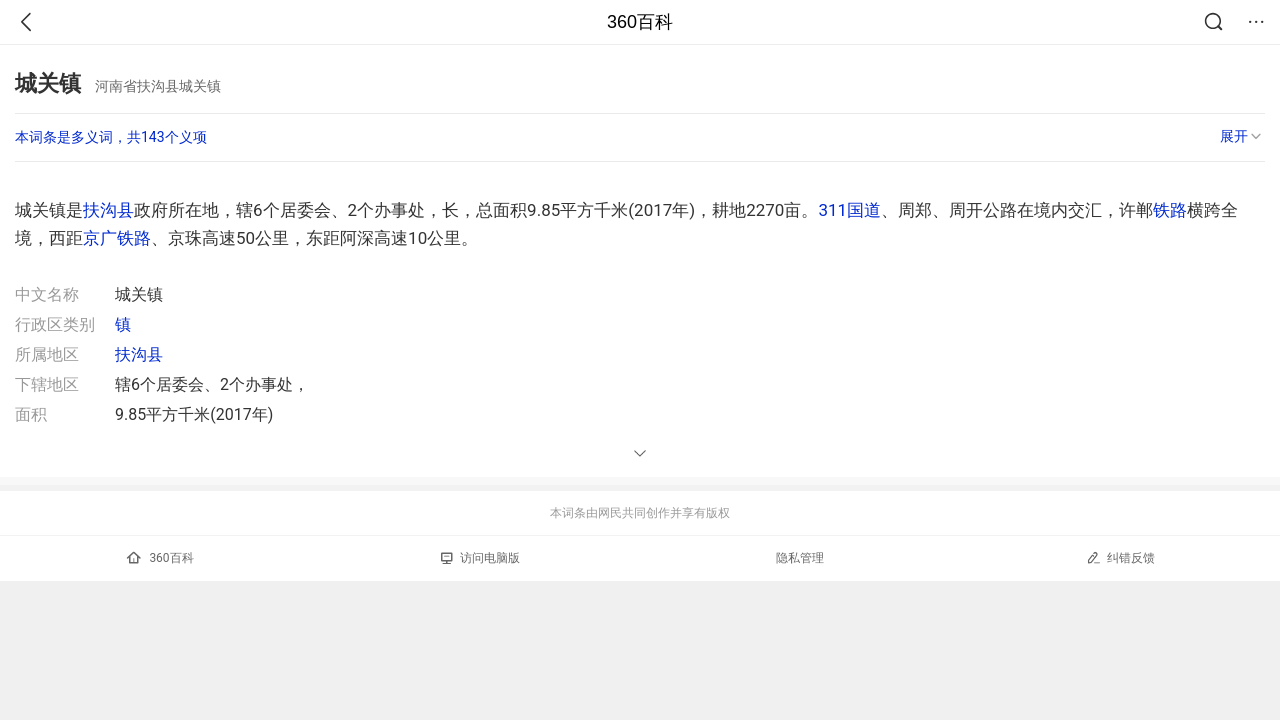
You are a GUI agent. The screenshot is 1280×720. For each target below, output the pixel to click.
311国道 (849, 210)
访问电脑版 (480, 558)
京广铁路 (117, 238)
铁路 (1170, 210)
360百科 (640, 22)
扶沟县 (108, 210)
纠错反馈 (1120, 557)
